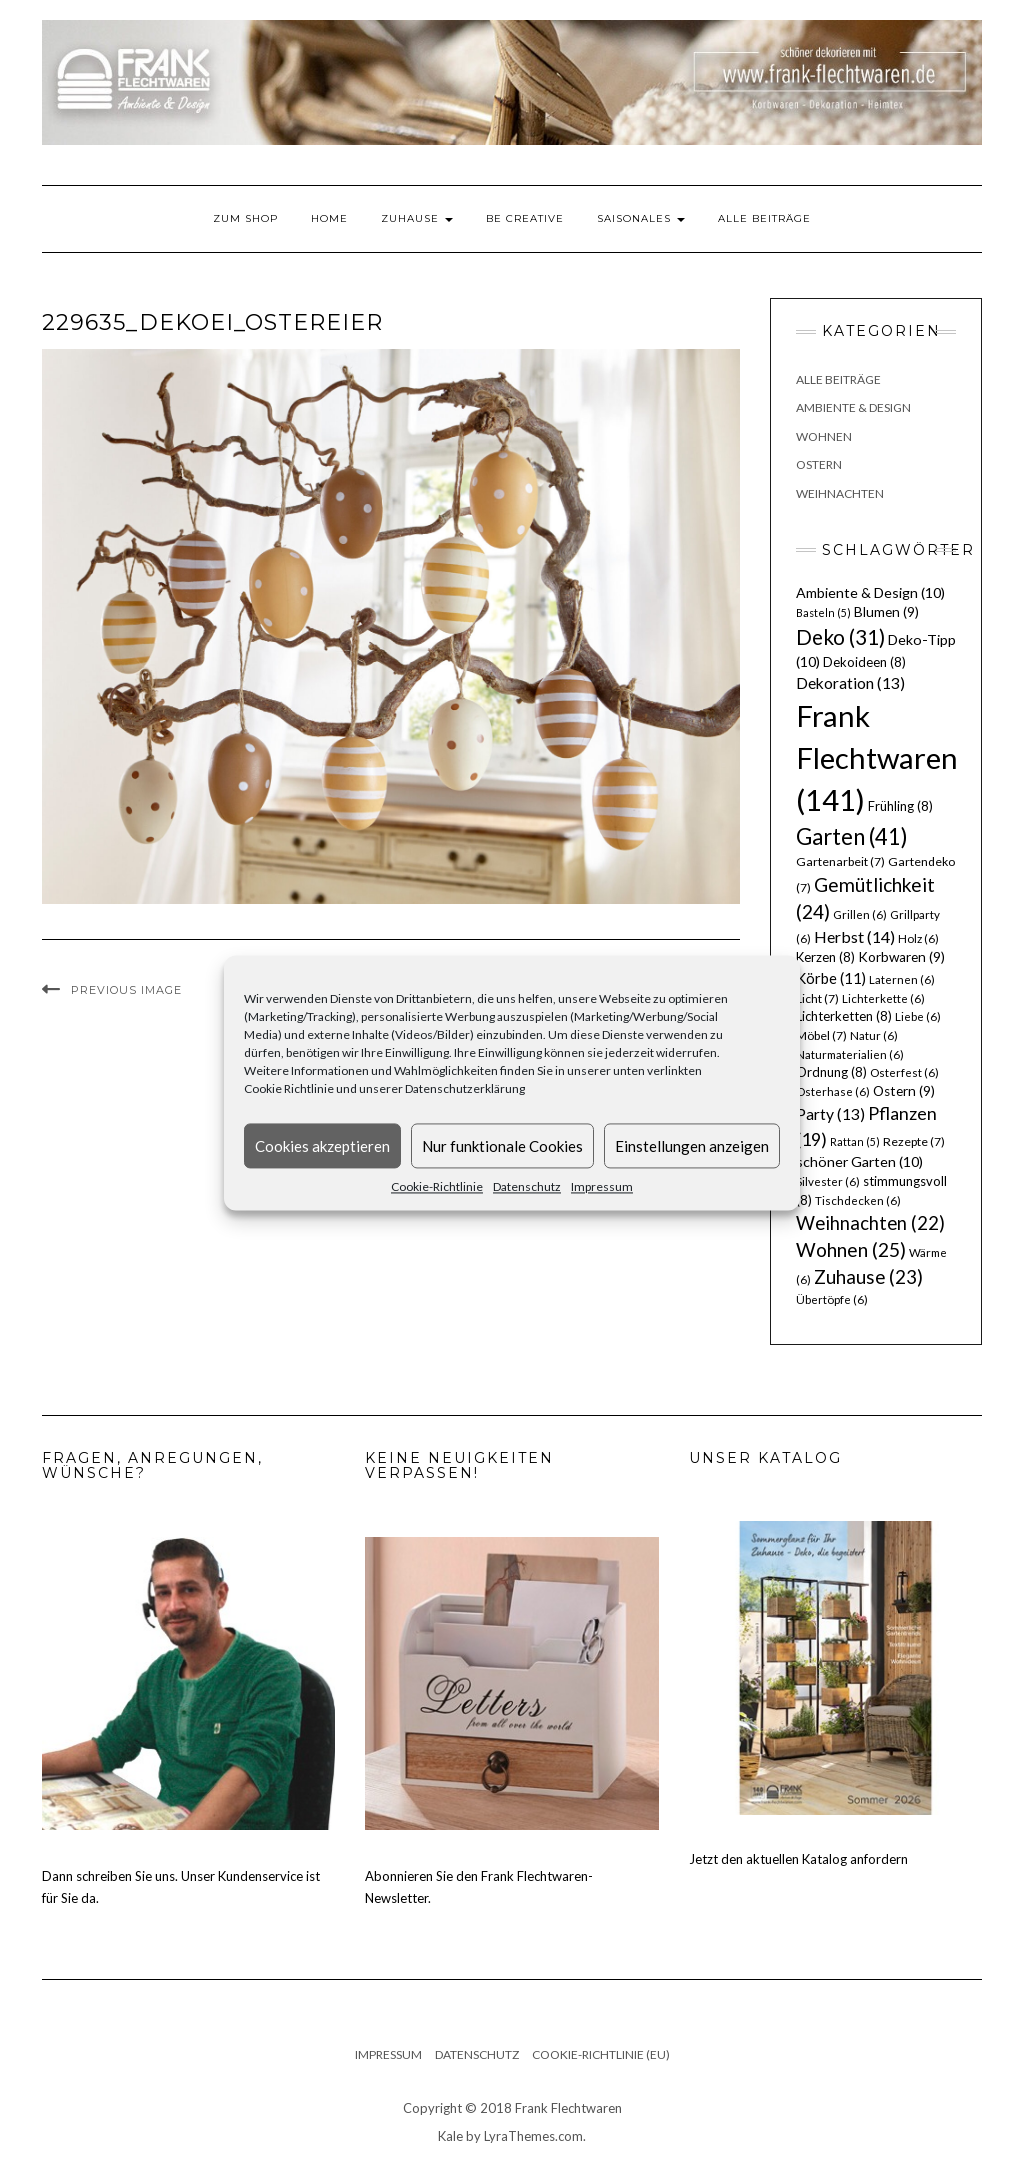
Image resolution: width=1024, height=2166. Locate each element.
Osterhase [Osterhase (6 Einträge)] (833, 1091)
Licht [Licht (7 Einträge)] (817, 998)
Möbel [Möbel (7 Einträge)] (821, 1035)
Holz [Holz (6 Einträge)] (918, 938)
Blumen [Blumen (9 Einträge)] (886, 612)
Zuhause (417, 218)
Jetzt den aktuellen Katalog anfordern (798, 1859)
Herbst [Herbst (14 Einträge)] (854, 936)
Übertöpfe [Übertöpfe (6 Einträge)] (832, 1299)
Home (329, 218)
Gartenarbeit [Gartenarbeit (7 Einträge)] (840, 861)
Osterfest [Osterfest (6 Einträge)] (904, 1072)
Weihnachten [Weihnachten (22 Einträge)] (870, 1223)
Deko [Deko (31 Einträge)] (840, 637)
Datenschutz (527, 1186)
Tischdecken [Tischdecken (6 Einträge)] (858, 1200)
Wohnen (824, 436)
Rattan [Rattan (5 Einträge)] (855, 1141)
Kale (450, 2136)
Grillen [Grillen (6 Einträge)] (860, 914)
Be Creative (525, 218)
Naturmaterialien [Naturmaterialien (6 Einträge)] (850, 1054)
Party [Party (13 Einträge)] (830, 1114)
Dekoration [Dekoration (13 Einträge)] (850, 683)
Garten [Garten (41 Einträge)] (852, 836)
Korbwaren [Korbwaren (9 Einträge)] (901, 957)
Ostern (819, 464)
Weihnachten (840, 493)
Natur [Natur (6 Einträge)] (874, 1035)
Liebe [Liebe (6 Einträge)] (918, 1016)
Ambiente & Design (853, 407)
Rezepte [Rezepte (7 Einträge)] (914, 1141)
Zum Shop (245, 218)
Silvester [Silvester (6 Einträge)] (828, 1181)
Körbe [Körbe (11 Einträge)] (831, 978)
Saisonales (641, 218)
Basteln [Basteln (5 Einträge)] (823, 612)
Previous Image (126, 990)
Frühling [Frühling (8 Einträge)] (900, 806)
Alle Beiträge (764, 218)
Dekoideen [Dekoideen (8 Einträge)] (864, 662)
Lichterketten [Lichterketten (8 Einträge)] (844, 1016)
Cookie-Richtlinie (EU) (601, 2054)
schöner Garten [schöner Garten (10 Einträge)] (859, 1161)
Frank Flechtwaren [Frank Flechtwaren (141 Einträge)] (877, 757)
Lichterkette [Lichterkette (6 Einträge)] (883, 998)
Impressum (602, 1186)
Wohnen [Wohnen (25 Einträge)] (851, 1249)
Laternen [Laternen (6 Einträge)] (902, 979)
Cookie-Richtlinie (437, 1186)
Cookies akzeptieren (322, 1146)
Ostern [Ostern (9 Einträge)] (904, 1091)
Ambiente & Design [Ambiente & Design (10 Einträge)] (870, 592)
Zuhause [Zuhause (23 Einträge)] (868, 1276)
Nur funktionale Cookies (502, 1146)
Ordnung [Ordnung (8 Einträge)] (831, 1072)
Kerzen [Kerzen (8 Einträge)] (825, 957)
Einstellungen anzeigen (692, 1146)
